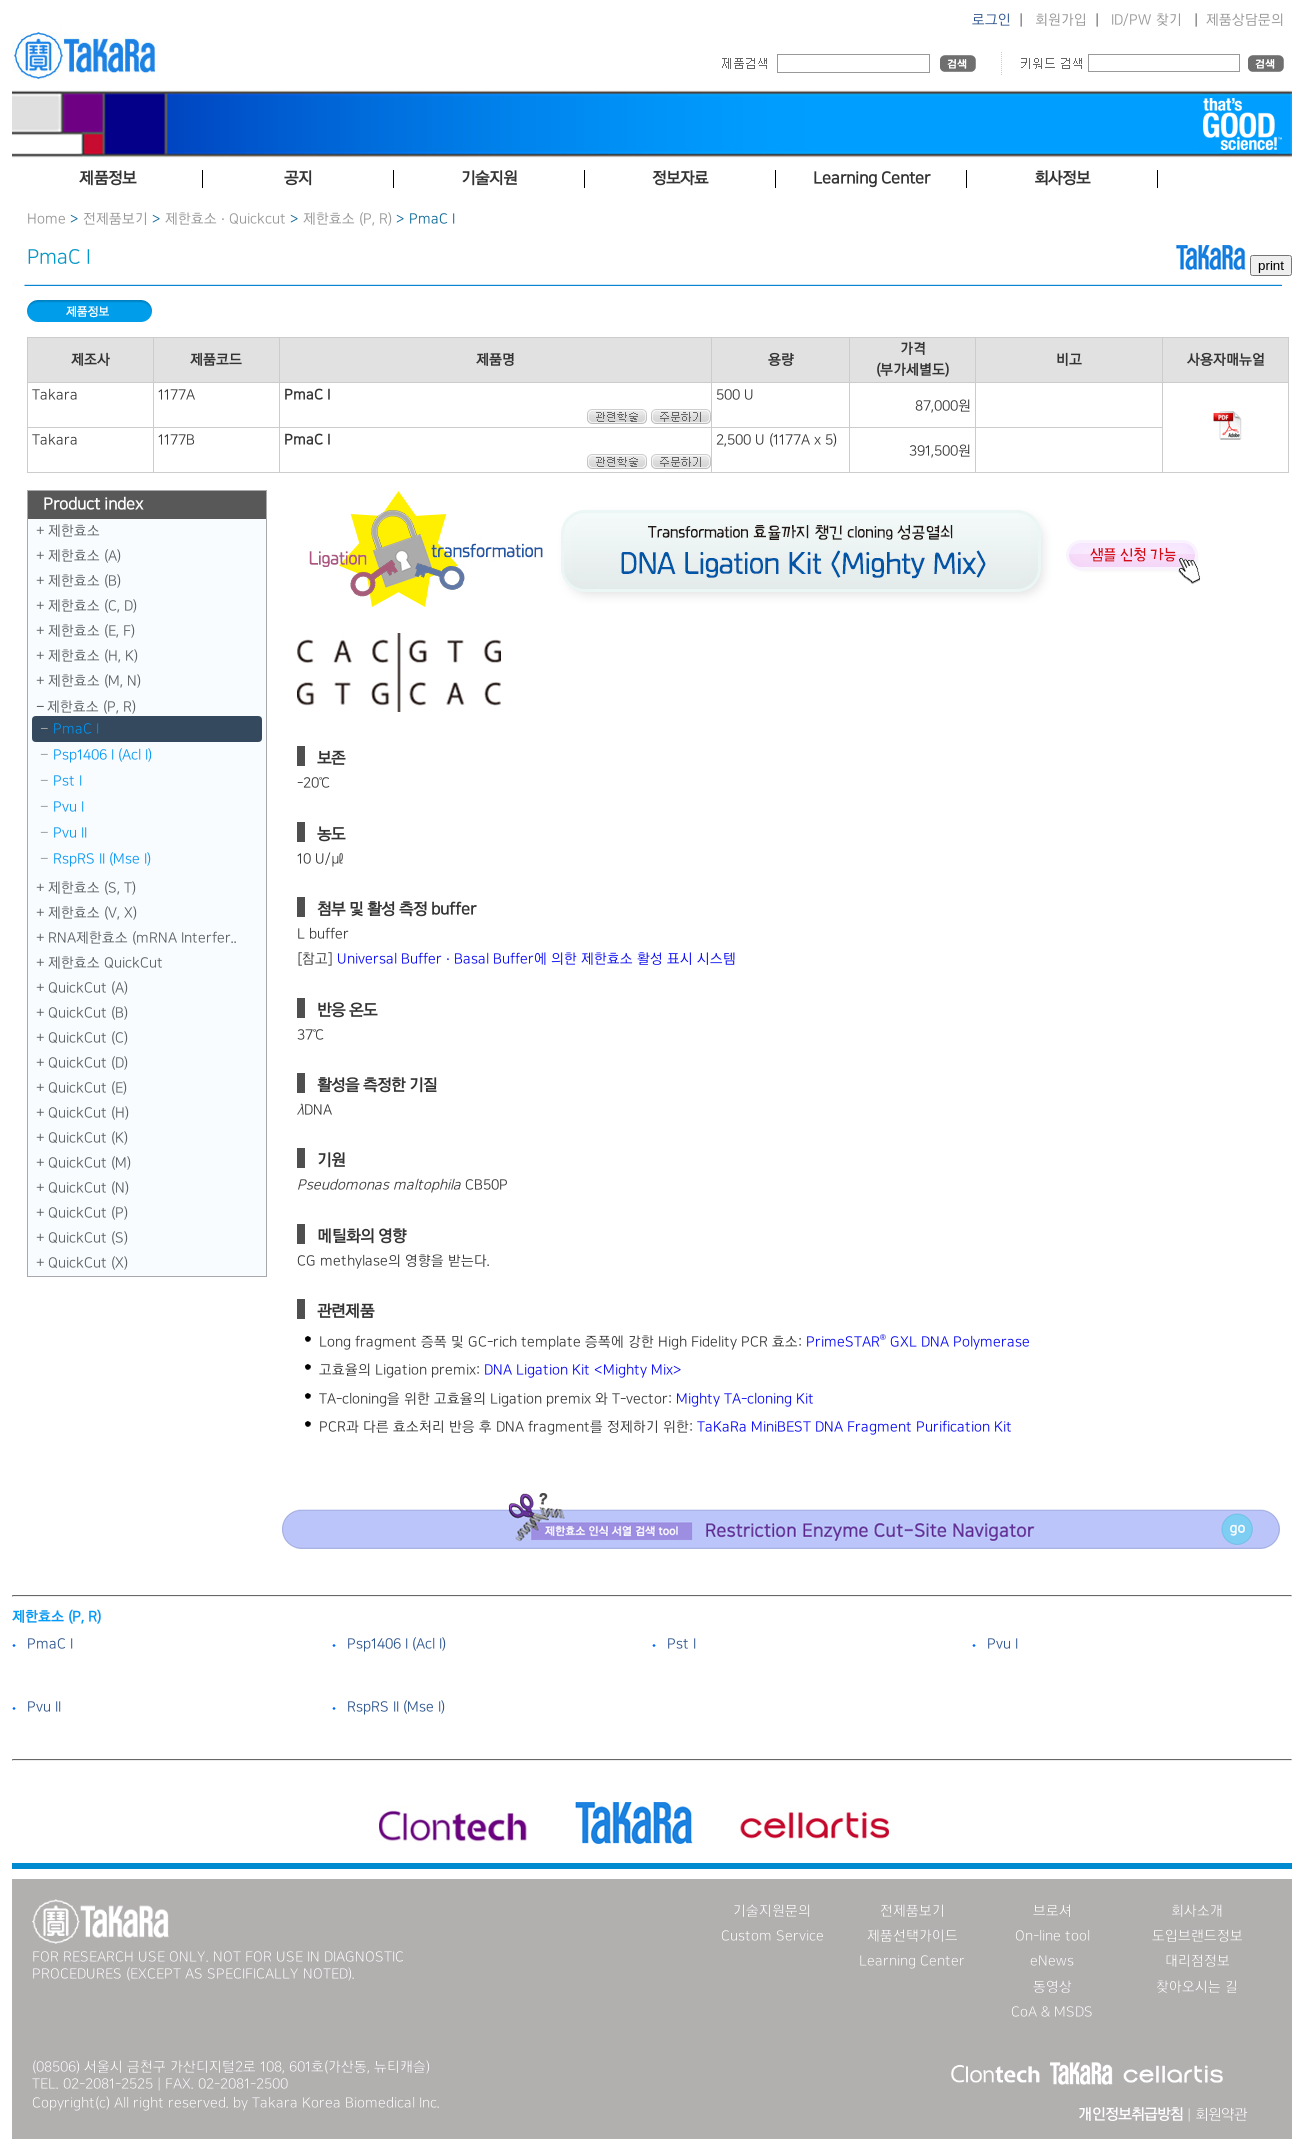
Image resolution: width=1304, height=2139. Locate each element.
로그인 (991, 20)
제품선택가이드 (912, 1936)
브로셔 (1052, 1911)
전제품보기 (115, 219)
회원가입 (1061, 20)
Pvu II (70, 833)
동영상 (1052, 1987)
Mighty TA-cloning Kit (745, 1399)
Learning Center (912, 1961)
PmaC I (76, 729)
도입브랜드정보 (1197, 1936)
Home (46, 219)
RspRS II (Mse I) (102, 859)
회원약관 (1221, 2115)
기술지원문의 (772, 1911)
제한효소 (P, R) (347, 219)
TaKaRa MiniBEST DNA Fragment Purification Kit (854, 1427)
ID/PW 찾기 (1146, 20)
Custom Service (772, 1936)
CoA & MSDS (1052, 2012)
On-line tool (1052, 1936)
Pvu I (68, 807)
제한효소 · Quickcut (227, 219)
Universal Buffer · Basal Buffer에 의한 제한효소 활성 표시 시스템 (536, 959)
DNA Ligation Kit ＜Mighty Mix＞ (583, 1370)
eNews (1052, 1961)
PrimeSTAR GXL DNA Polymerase (918, 1342)
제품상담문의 (1245, 20)
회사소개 (1197, 1911)
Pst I (67, 781)
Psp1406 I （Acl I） (102, 755)
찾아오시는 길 (1197, 1987)
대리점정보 (1197, 1961)
